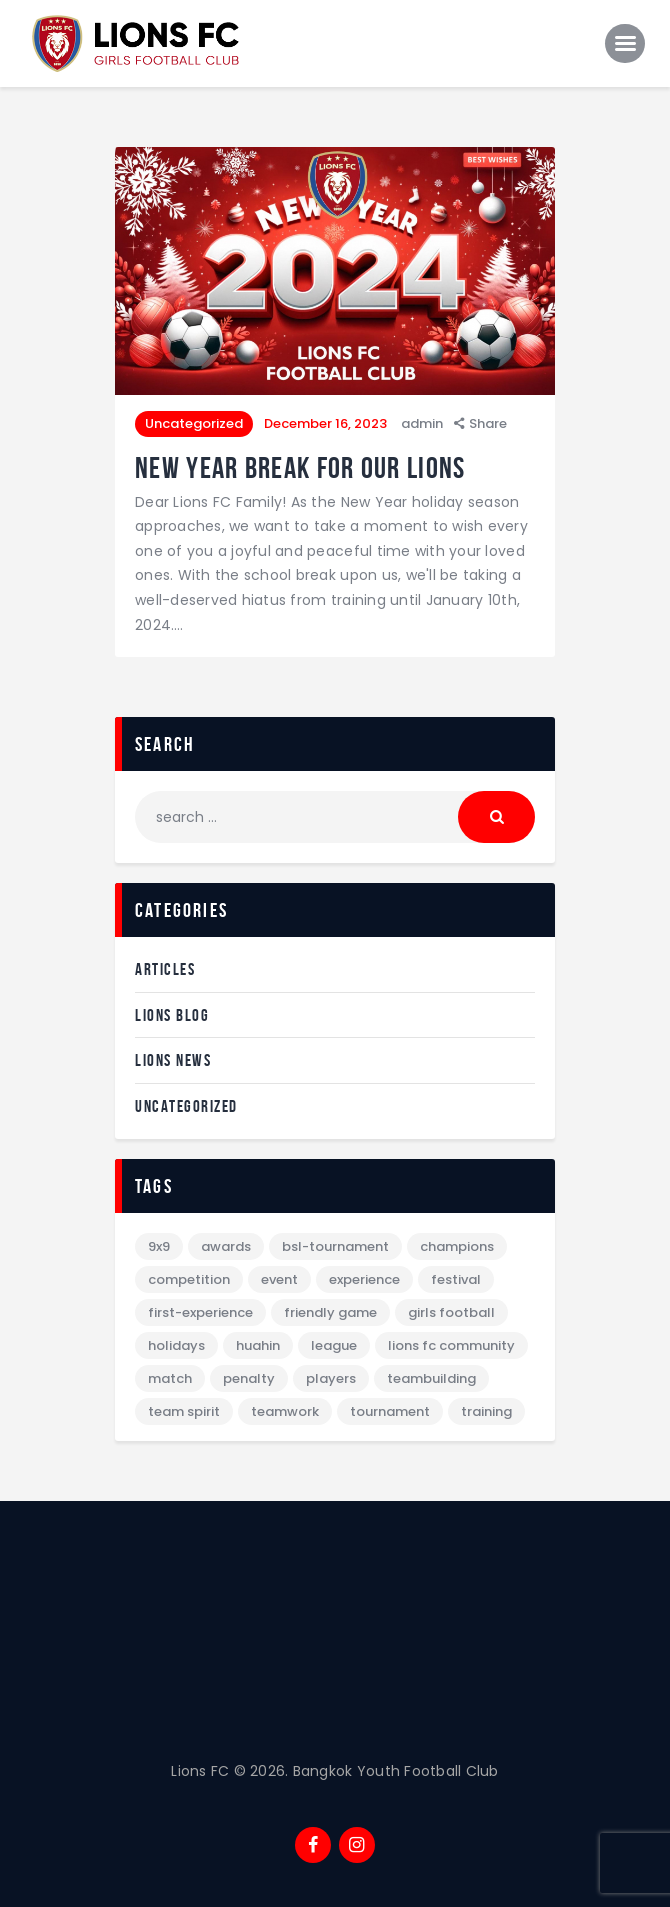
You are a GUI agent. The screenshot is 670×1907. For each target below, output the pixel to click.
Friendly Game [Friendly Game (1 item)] (330, 1312)
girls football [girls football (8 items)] (451, 1312)
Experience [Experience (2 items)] (364, 1279)
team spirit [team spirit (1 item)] (184, 1411)
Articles (165, 969)
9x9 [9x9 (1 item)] (159, 1246)
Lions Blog (172, 1015)
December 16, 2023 (325, 423)
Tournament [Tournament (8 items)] (390, 1411)
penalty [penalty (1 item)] (249, 1378)
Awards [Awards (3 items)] (226, 1246)
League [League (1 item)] (334, 1345)
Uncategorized (194, 423)
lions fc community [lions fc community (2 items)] (451, 1345)
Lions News (173, 1060)
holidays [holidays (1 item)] (176, 1345)
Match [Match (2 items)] (170, 1378)
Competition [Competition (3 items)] (189, 1279)
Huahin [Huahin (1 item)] (258, 1345)
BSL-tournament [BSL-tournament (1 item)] (335, 1246)
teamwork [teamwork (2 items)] (285, 1411)
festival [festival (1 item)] (456, 1279)
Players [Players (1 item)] (331, 1378)
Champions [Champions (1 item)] (457, 1246)
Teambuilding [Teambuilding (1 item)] (431, 1378)
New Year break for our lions (300, 467)
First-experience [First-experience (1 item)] (200, 1312)
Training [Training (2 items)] (486, 1411)
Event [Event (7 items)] (279, 1279)
